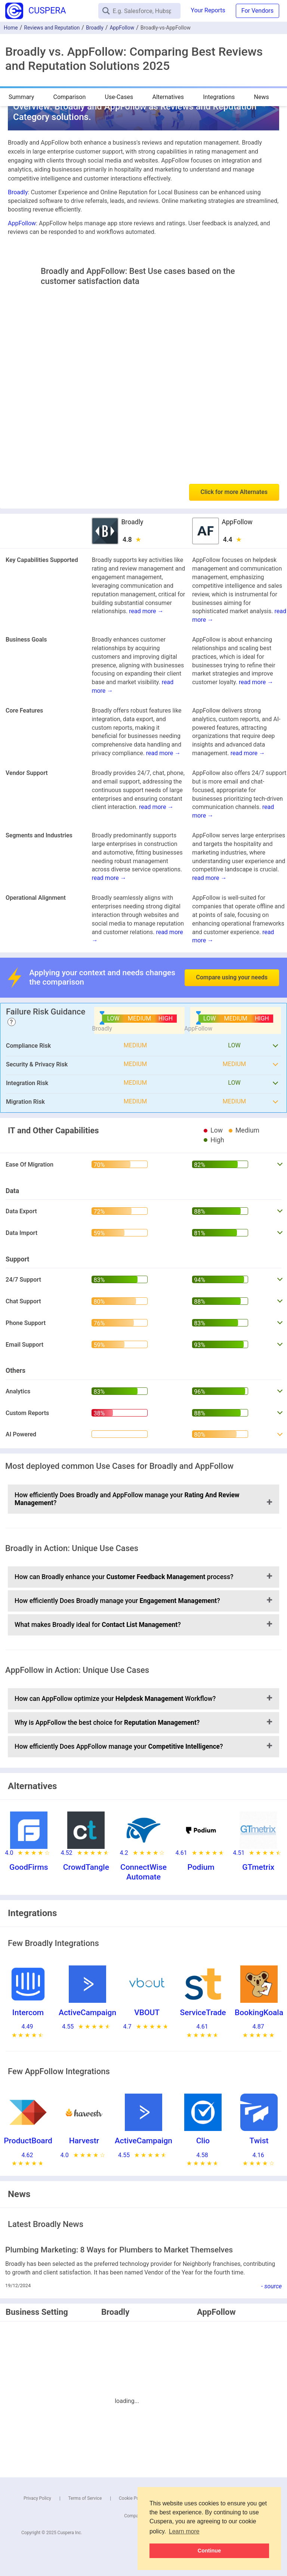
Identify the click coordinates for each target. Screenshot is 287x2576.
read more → (146, 611)
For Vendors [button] (257, 10)
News (261, 97)
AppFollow (121, 28)
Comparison (69, 97)
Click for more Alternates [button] (234, 491)
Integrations (219, 97)
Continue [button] (209, 2551)
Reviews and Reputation (52, 28)
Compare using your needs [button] (232, 977)
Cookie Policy (132, 2498)
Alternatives (168, 97)
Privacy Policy (37, 2498)
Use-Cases (119, 97)
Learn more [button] (184, 2531)
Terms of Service (85, 2498)
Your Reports (208, 10)
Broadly (95, 28)
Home (11, 28)
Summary (21, 97)
